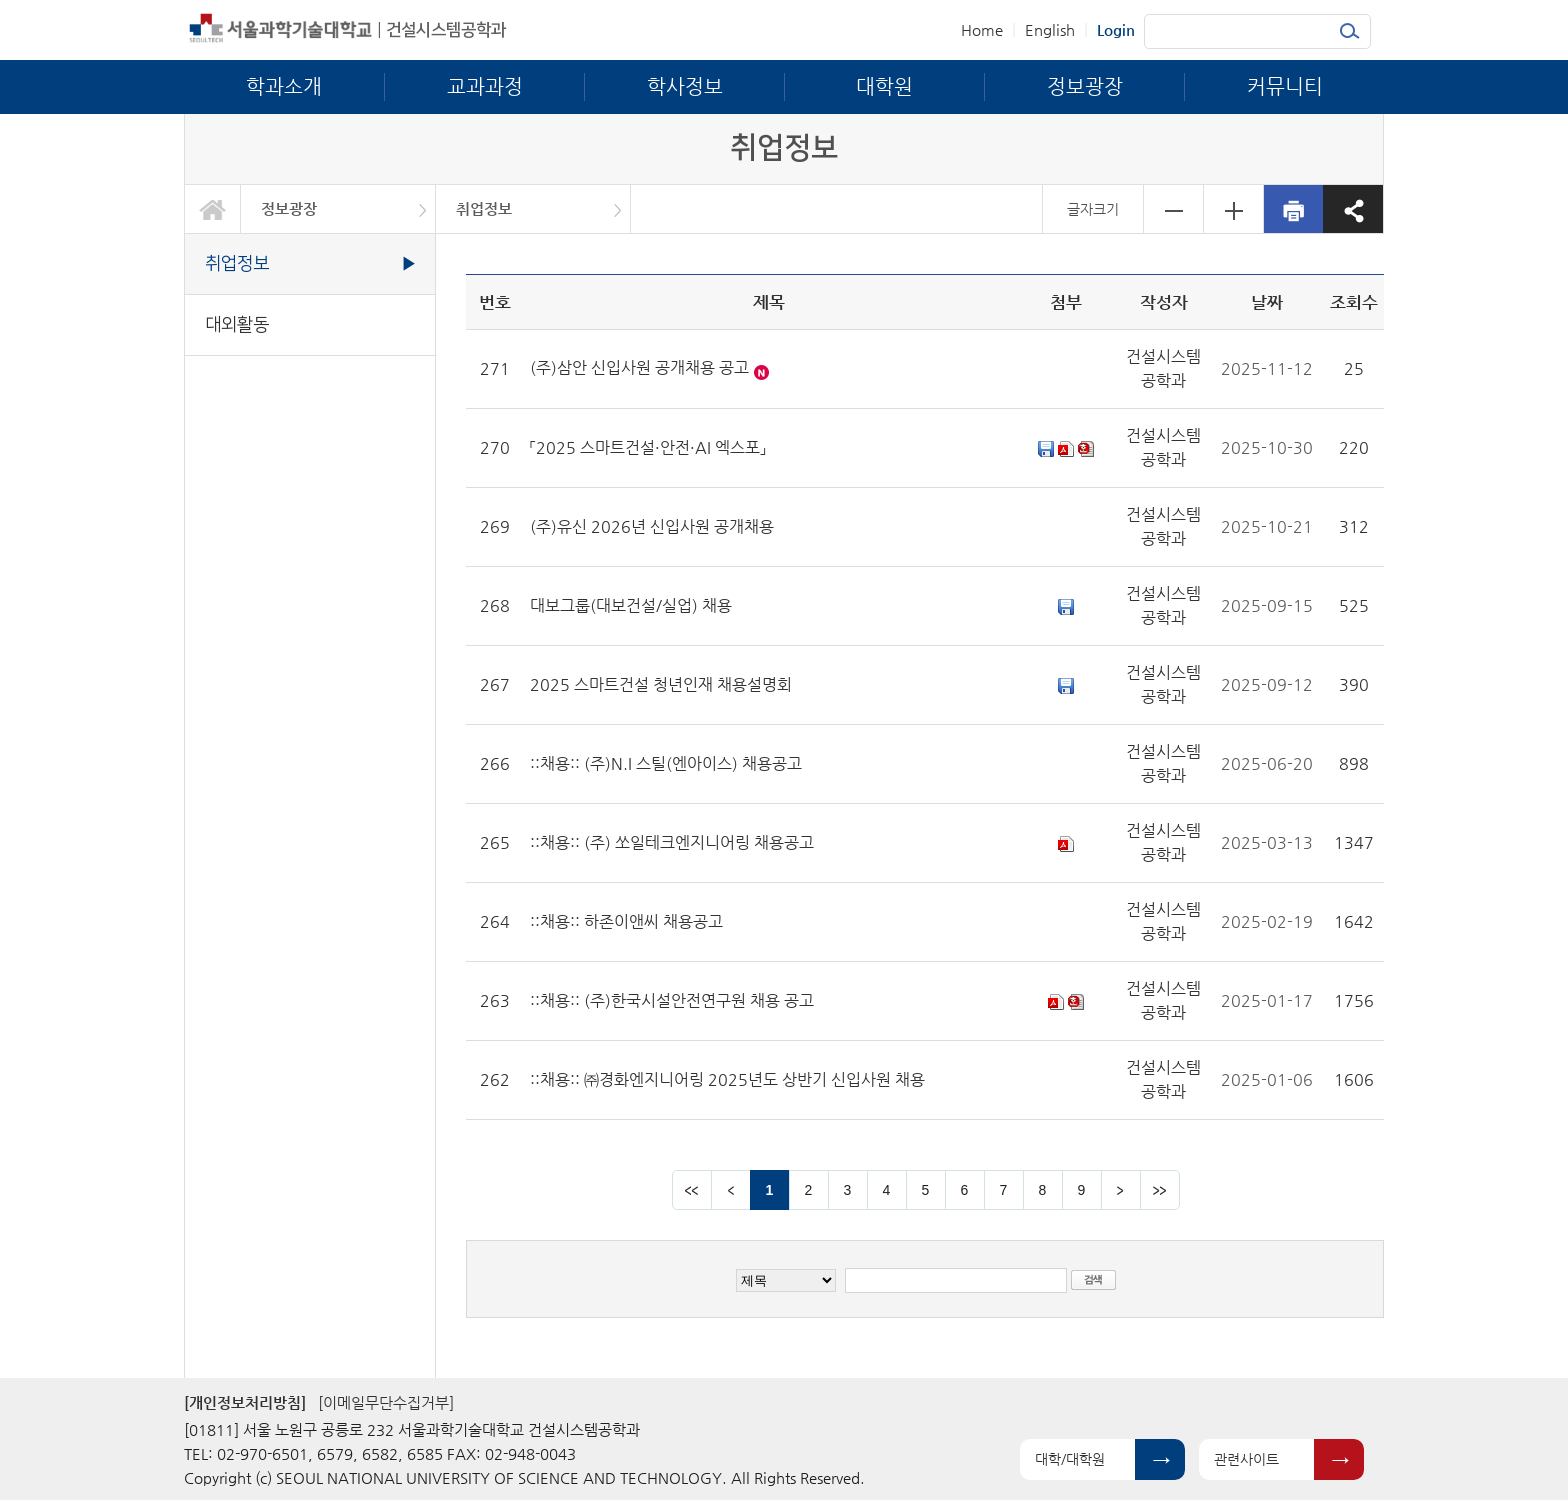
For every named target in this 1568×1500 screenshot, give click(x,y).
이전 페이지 (731, 1190)
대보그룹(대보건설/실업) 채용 (631, 605)
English (1050, 29)
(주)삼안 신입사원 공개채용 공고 (639, 367)
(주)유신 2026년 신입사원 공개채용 (652, 526)
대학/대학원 (1070, 1459)
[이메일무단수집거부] (386, 1402)
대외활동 (237, 324)
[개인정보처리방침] (245, 1402)
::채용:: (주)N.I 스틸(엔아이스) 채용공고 (666, 763)
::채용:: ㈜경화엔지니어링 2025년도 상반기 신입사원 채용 (727, 1079)
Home (982, 29)
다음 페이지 (1121, 1190)
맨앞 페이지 (692, 1190)
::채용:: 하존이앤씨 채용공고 (626, 921)
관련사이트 (1246, 1459)
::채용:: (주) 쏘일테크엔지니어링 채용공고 (672, 842)
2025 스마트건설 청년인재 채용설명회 (661, 684)
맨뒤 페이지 (1160, 1190)
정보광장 (289, 208)
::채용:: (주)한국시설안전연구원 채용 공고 (672, 1000)
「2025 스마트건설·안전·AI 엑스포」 (648, 447)
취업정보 (484, 208)
